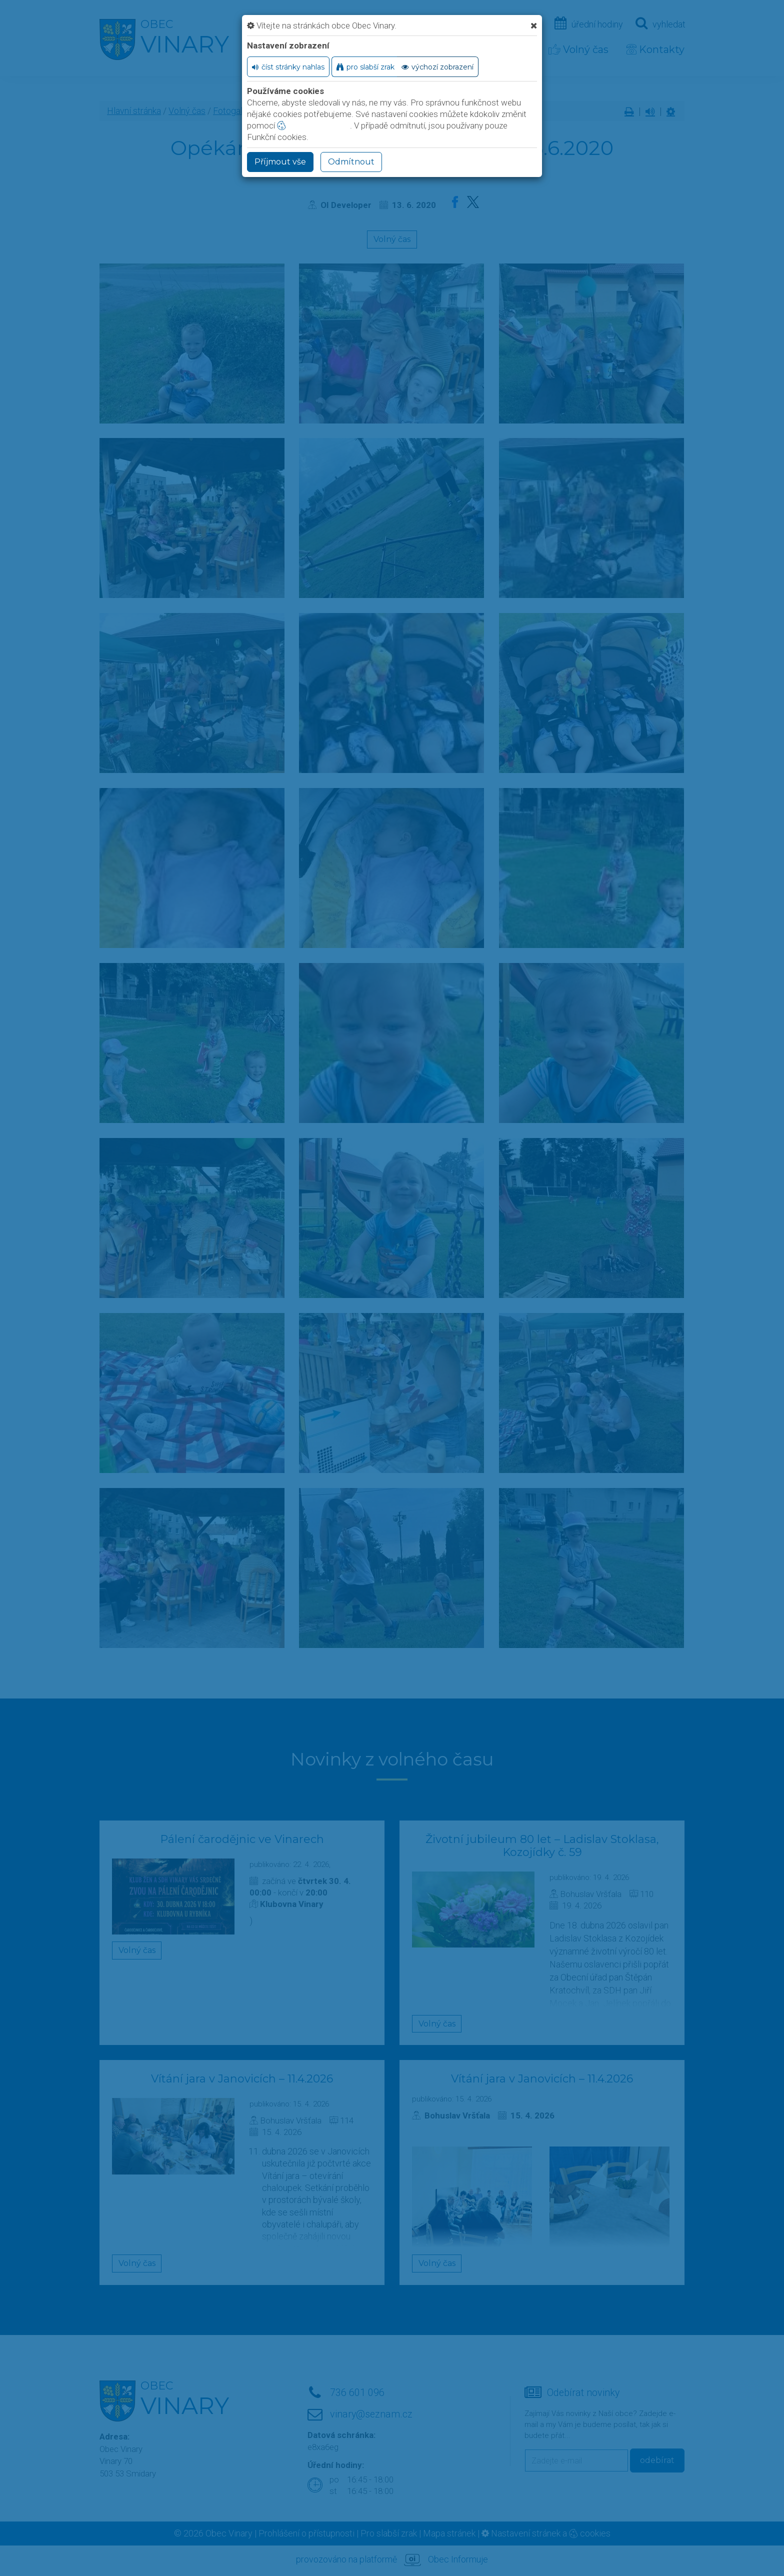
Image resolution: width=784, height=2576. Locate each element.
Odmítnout (351, 161)
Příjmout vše (280, 161)
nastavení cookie (313, 125)
